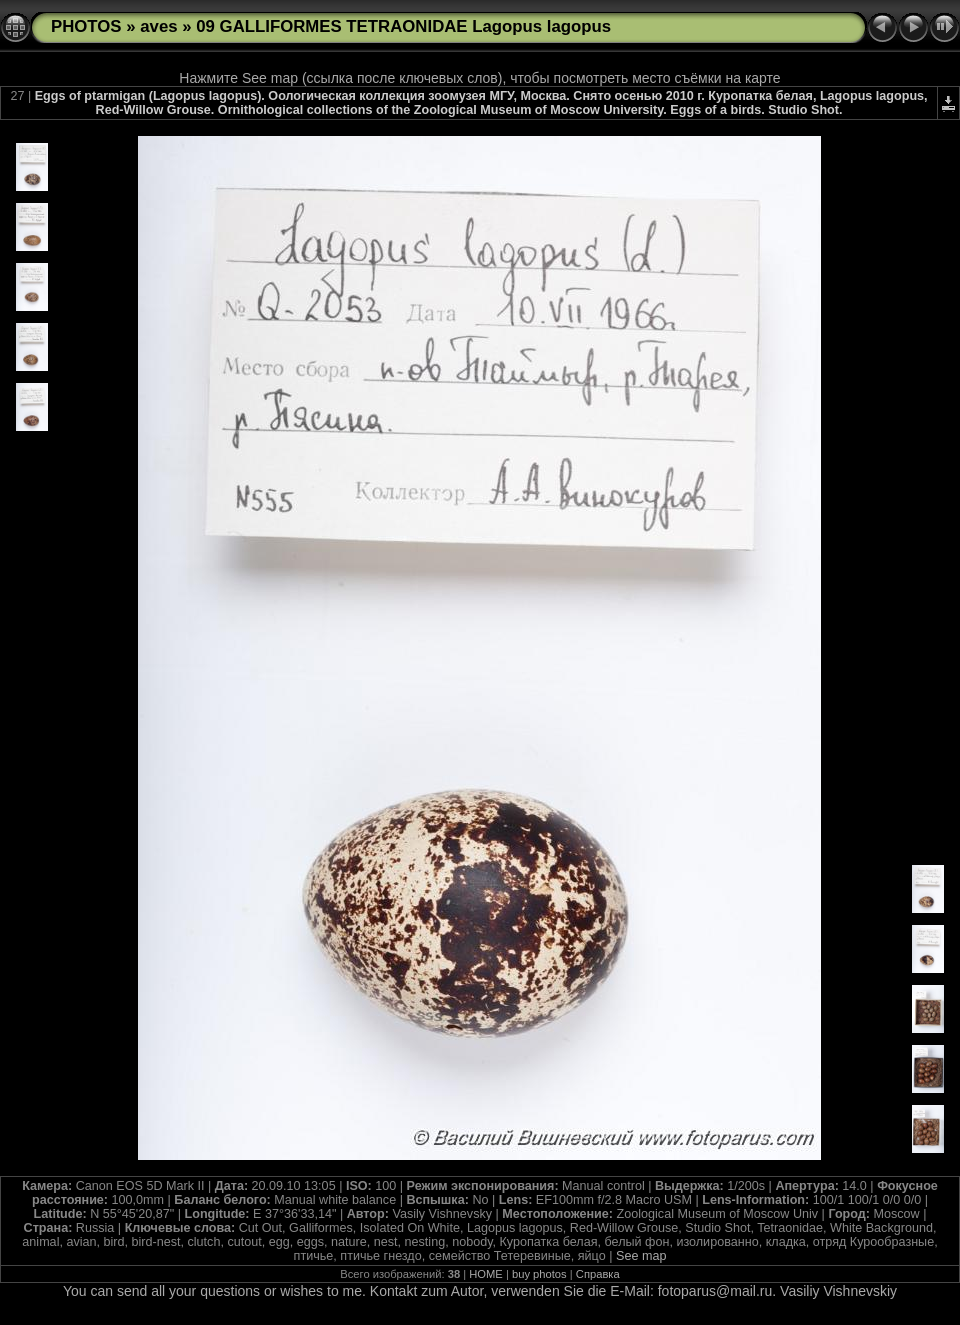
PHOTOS (86, 26)
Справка (598, 1274)
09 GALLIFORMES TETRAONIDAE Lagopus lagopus (403, 26)
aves (158, 26)
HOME (486, 1274)
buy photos (539, 1274)
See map (641, 1256)
